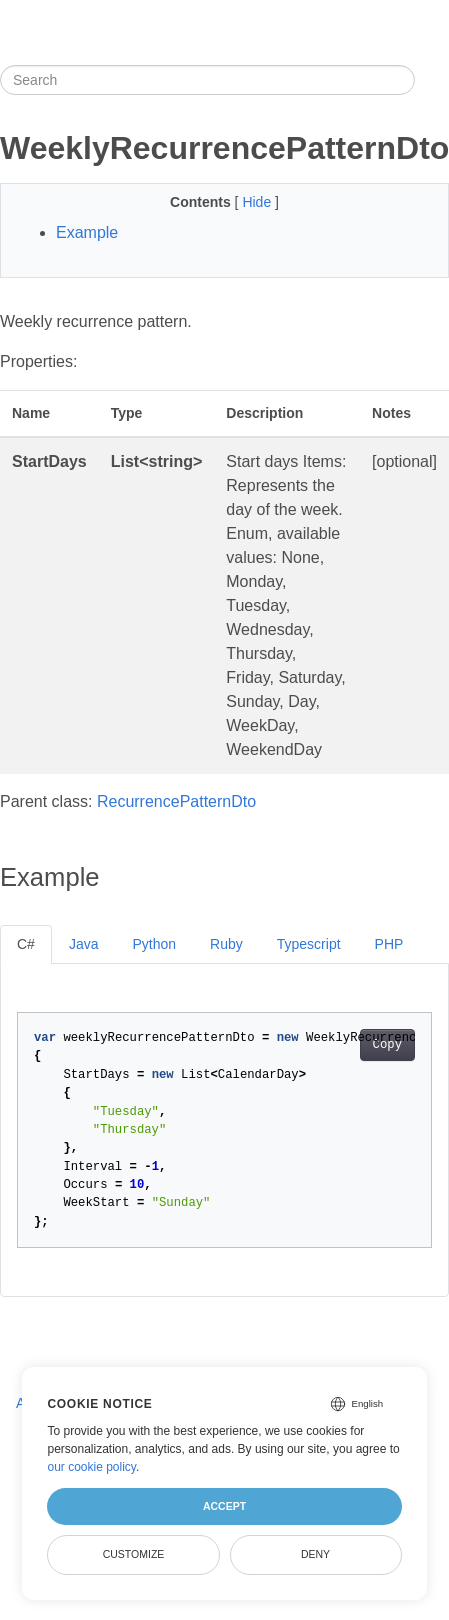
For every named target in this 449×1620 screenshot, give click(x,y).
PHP (389, 944)
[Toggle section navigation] (432, 80)
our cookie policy (91, 1467)
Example (87, 232)
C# (26, 944)
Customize (134, 1554)
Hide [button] (258, 202)
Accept (224, 1506)
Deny (315, 1554)
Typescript (309, 944)
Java (84, 944)
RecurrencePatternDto (176, 801)
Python (154, 944)
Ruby (226, 944)
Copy (387, 1045)
